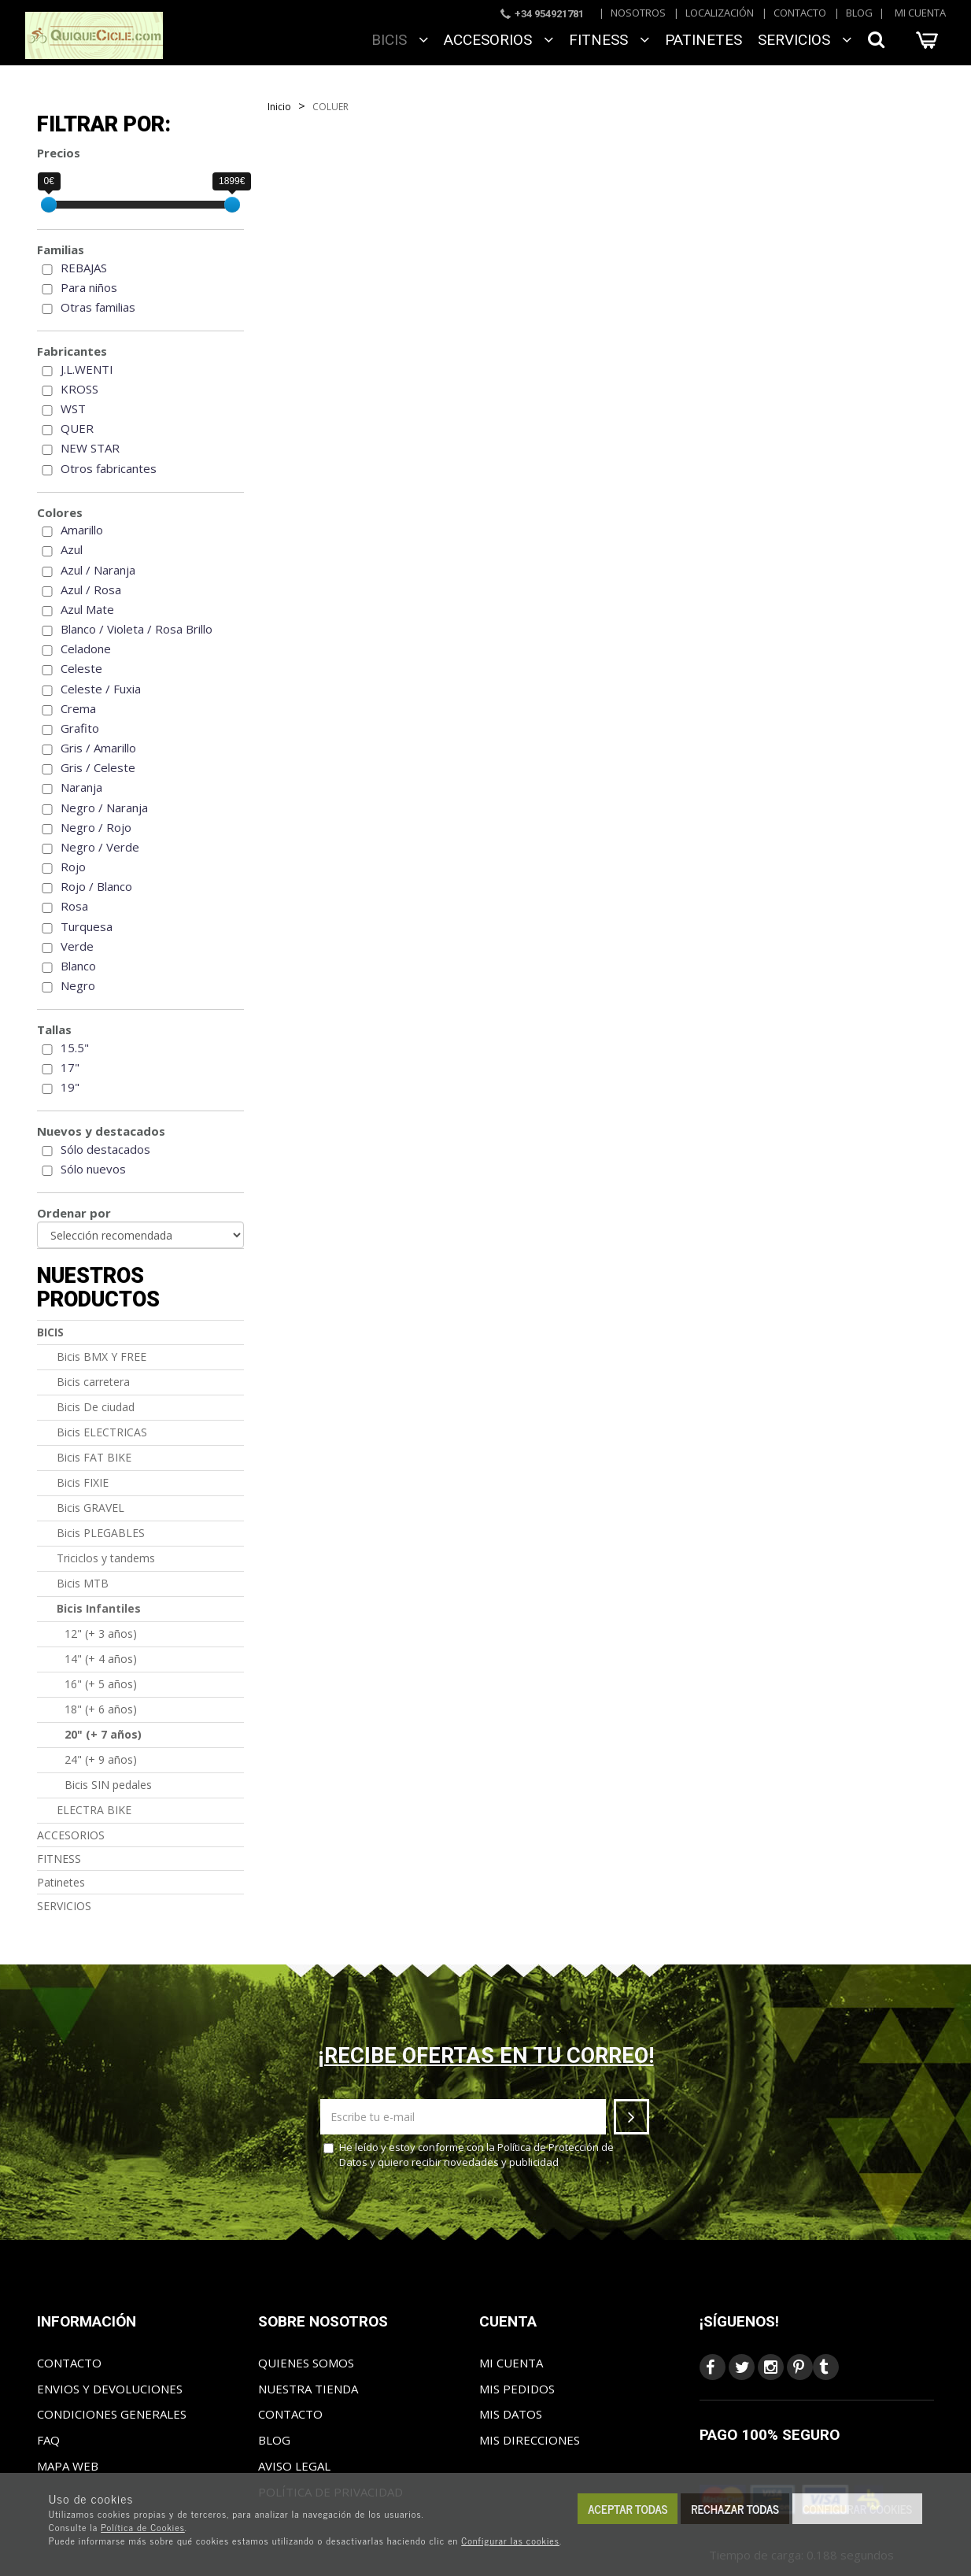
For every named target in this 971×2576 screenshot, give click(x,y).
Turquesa (87, 926)
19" (70, 1087)
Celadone (86, 648)
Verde (77, 946)
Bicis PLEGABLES (101, 1532)
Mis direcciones (529, 2440)
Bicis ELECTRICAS (102, 1432)
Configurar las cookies (510, 2540)
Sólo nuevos (93, 1169)
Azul (72, 549)
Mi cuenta (920, 13)
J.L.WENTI (87, 369)
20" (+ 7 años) (103, 1734)
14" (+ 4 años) (101, 1658)
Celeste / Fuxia (101, 689)
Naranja (81, 787)
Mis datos (510, 2414)
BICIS (399, 40)
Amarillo (82, 530)
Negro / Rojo (96, 827)
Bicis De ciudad (96, 1406)
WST (73, 408)
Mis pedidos (517, 2389)
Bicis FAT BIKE (94, 1457)
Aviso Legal (294, 2466)
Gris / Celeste (98, 767)
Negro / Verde (100, 847)
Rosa (74, 906)
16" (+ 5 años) (101, 1683)
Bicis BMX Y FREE (101, 1356)
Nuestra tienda (308, 2389)
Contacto (799, 13)
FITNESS (609, 40)
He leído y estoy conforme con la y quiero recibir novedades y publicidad (468, 2154)
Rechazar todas (735, 2509)
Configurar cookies (857, 2509)
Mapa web (67, 2466)
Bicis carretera (93, 1381)
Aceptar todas (627, 2509)
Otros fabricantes (109, 468)
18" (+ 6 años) (101, 1709)
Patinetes (703, 40)
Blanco (78, 966)
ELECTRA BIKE (94, 1809)
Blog (859, 13)
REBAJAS (84, 267)
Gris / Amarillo (98, 748)
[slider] (49, 205)
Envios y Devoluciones (110, 2389)
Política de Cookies (143, 2527)
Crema (78, 708)
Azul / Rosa (91, 589)
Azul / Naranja (98, 570)
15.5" (75, 1047)
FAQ (48, 2440)
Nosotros (638, 13)
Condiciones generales (111, 2414)
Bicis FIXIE (83, 1482)
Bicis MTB (83, 1583)
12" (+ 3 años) (101, 1633)
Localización (719, 13)
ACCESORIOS (498, 40)
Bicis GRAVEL (90, 1507)
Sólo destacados (105, 1149)
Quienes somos (306, 2363)
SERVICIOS (804, 40)
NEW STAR (90, 448)
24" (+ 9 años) (101, 1759)
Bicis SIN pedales (108, 1784)
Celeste (81, 668)
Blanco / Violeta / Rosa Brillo (136, 629)
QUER (77, 428)
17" (70, 1067)
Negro (78, 985)
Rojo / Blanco (96, 886)
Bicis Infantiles (99, 1608)
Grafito (80, 728)
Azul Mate (87, 609)
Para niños (89, 287)
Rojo (73, 866)
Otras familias (98, 307)
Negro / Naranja (104, 807)
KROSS (79, 389)
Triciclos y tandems (106, 1557)
